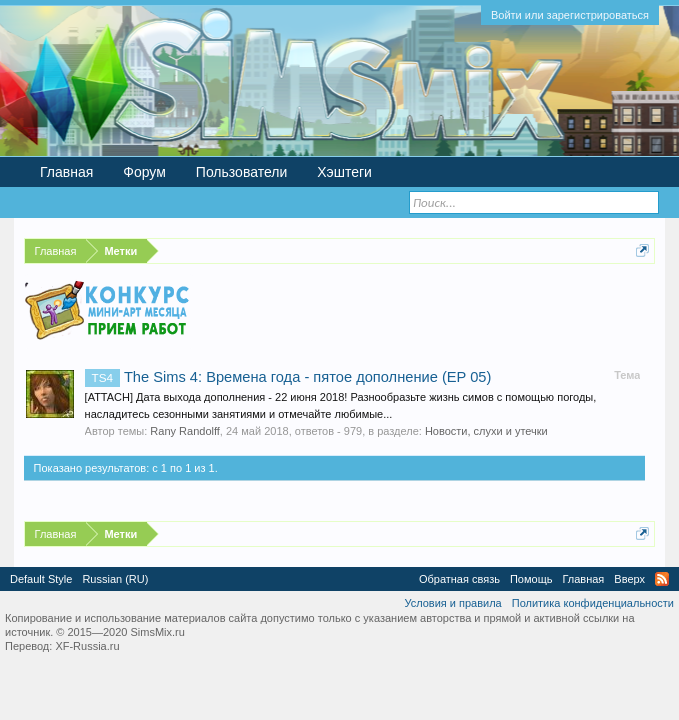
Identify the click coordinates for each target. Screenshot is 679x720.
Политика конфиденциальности (593, 603)
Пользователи (241, 172)
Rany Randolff (185, 431)
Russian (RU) (115, 579)
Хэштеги (344, 172)
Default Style (41, 579)
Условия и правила (452, 603)
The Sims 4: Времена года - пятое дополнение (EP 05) (288, 377)
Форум (144, 172)
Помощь (531, 579)
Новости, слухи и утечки (486, 431)
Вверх (629, 579)
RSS (662, 579)
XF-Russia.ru (87, 646)
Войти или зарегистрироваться (570, 15)
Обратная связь (459, 579)
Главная (66, 172)
